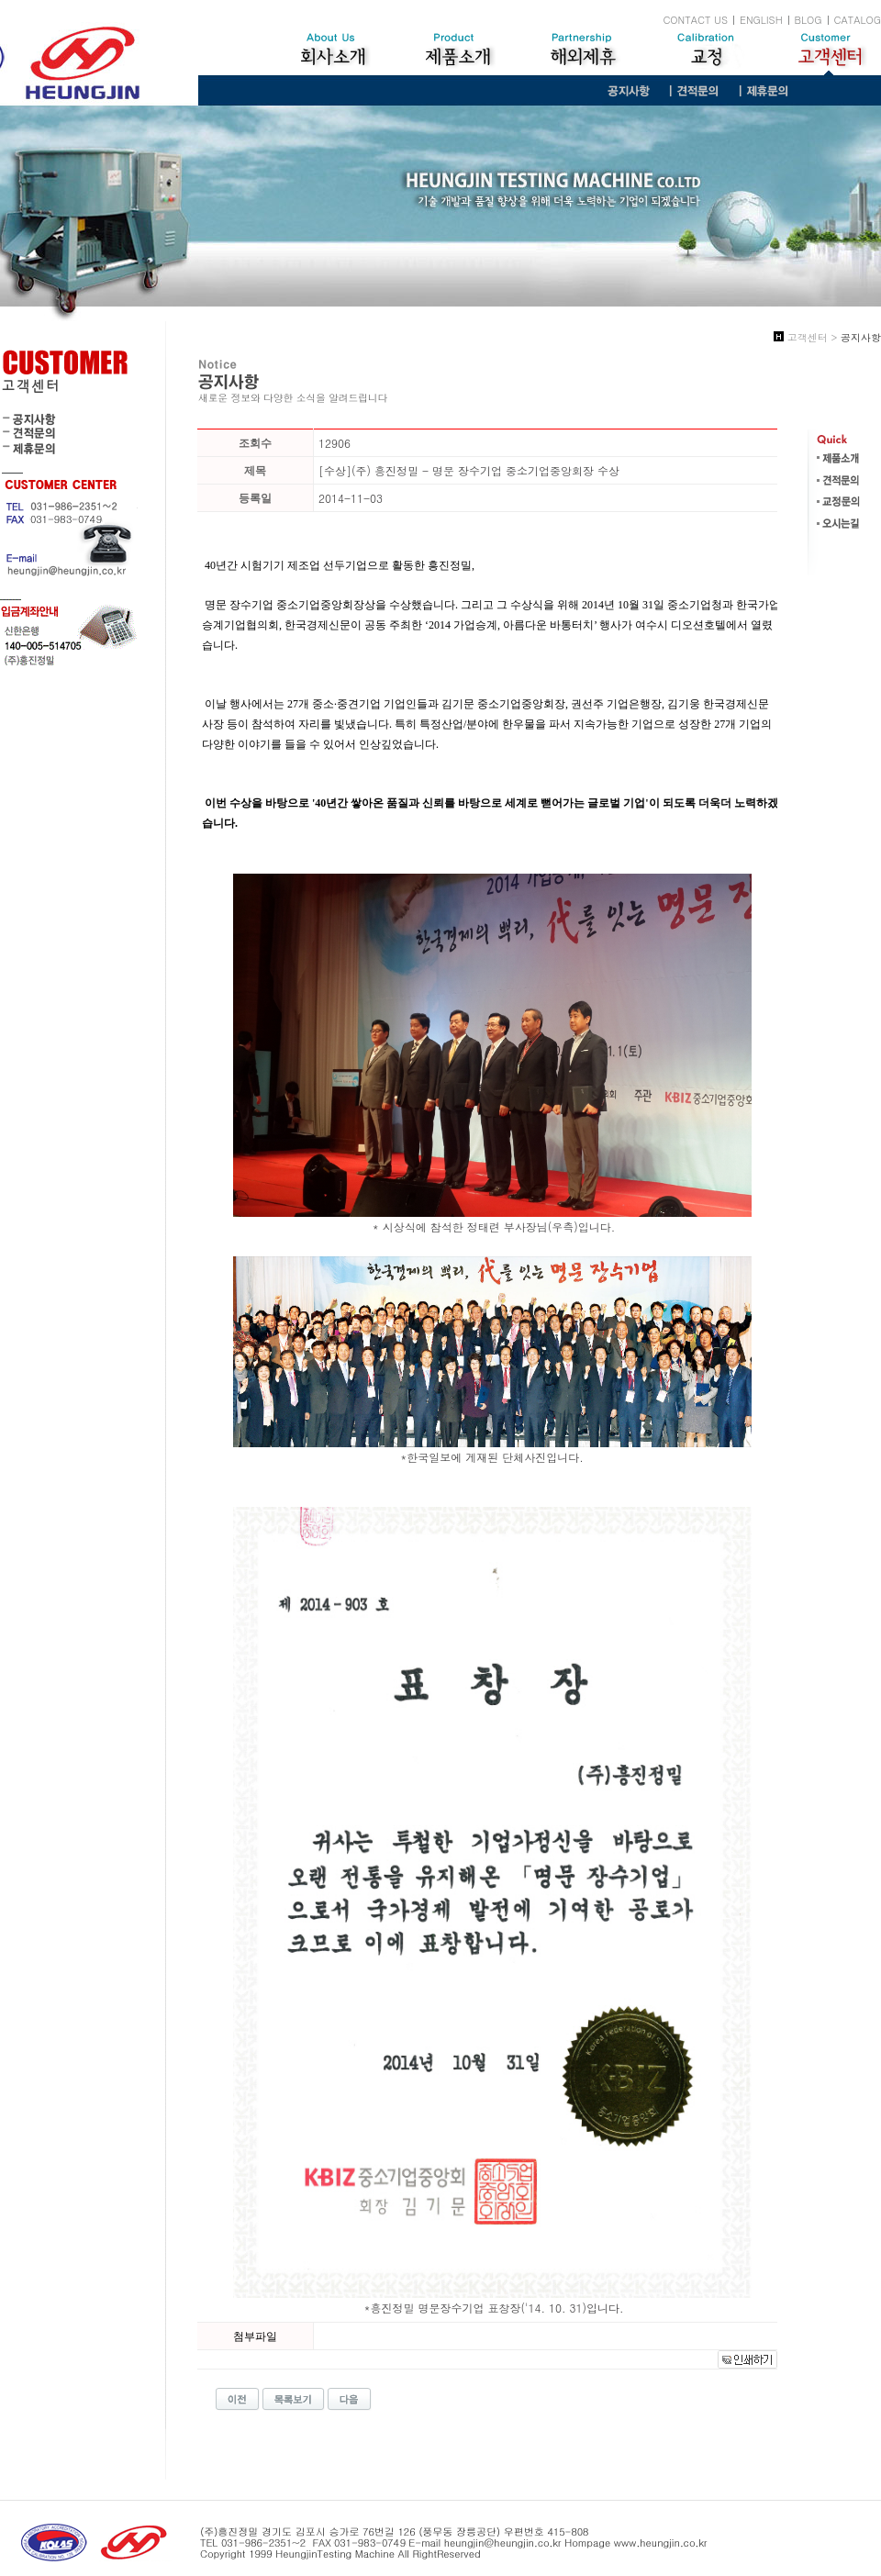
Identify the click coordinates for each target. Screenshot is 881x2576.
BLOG (808, 20)
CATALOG (857, 20)
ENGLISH (761, 20)
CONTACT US (695, 20)
